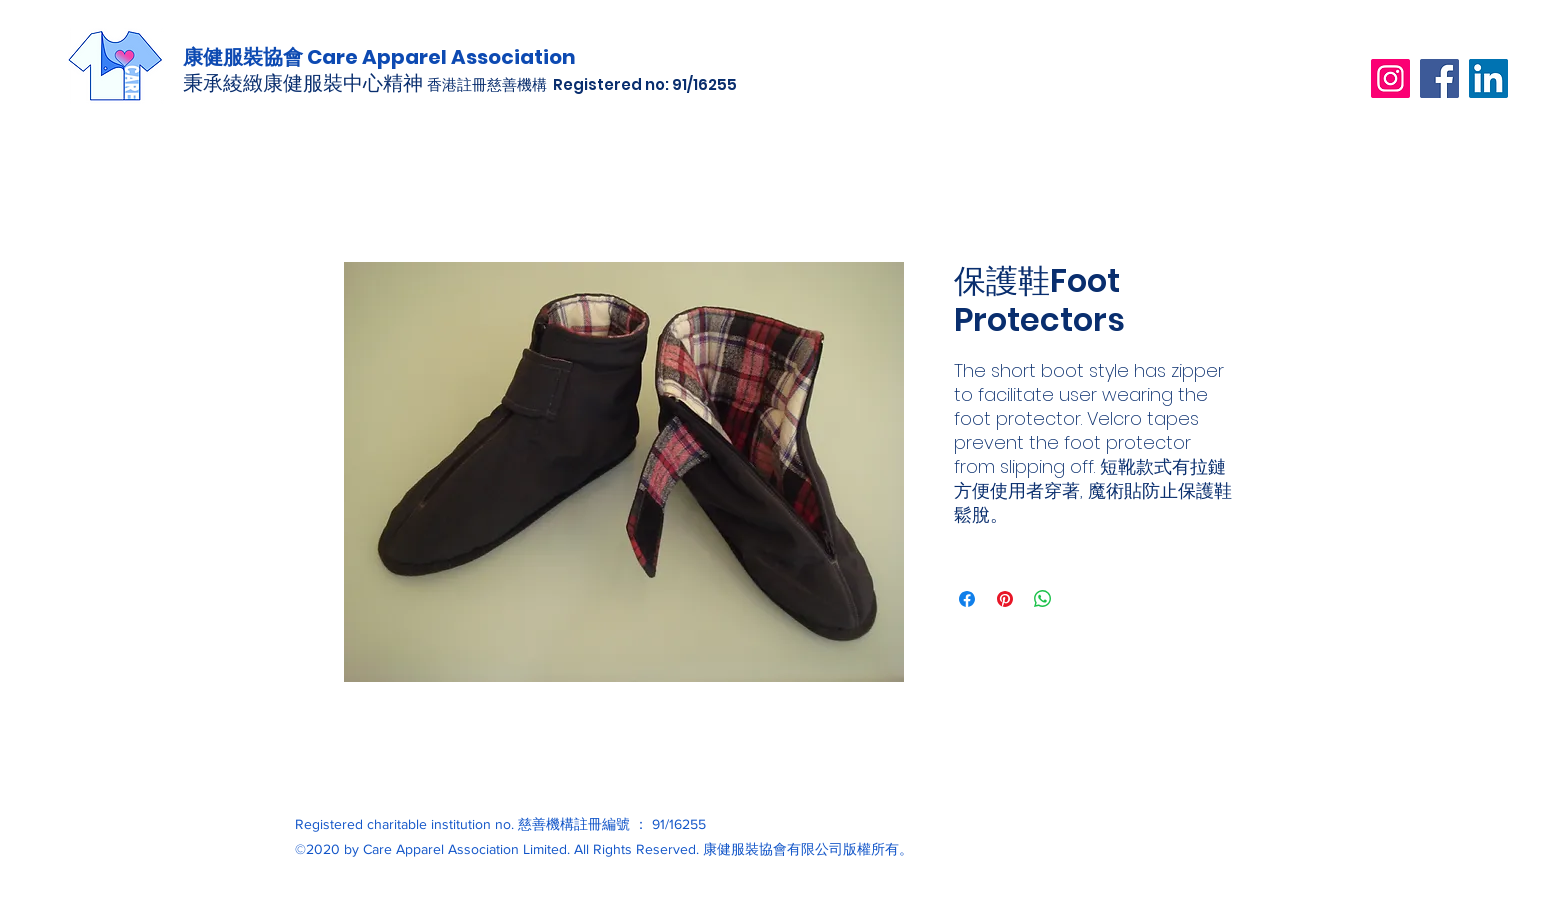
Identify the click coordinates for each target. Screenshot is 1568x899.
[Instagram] (1390, 78)
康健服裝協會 (245, 57)
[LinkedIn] (1488, 78)
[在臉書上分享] (967, 599)
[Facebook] (1439, 78)
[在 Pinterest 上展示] (1005, 599)
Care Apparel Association (441, 57)
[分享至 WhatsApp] (1043, 599)
